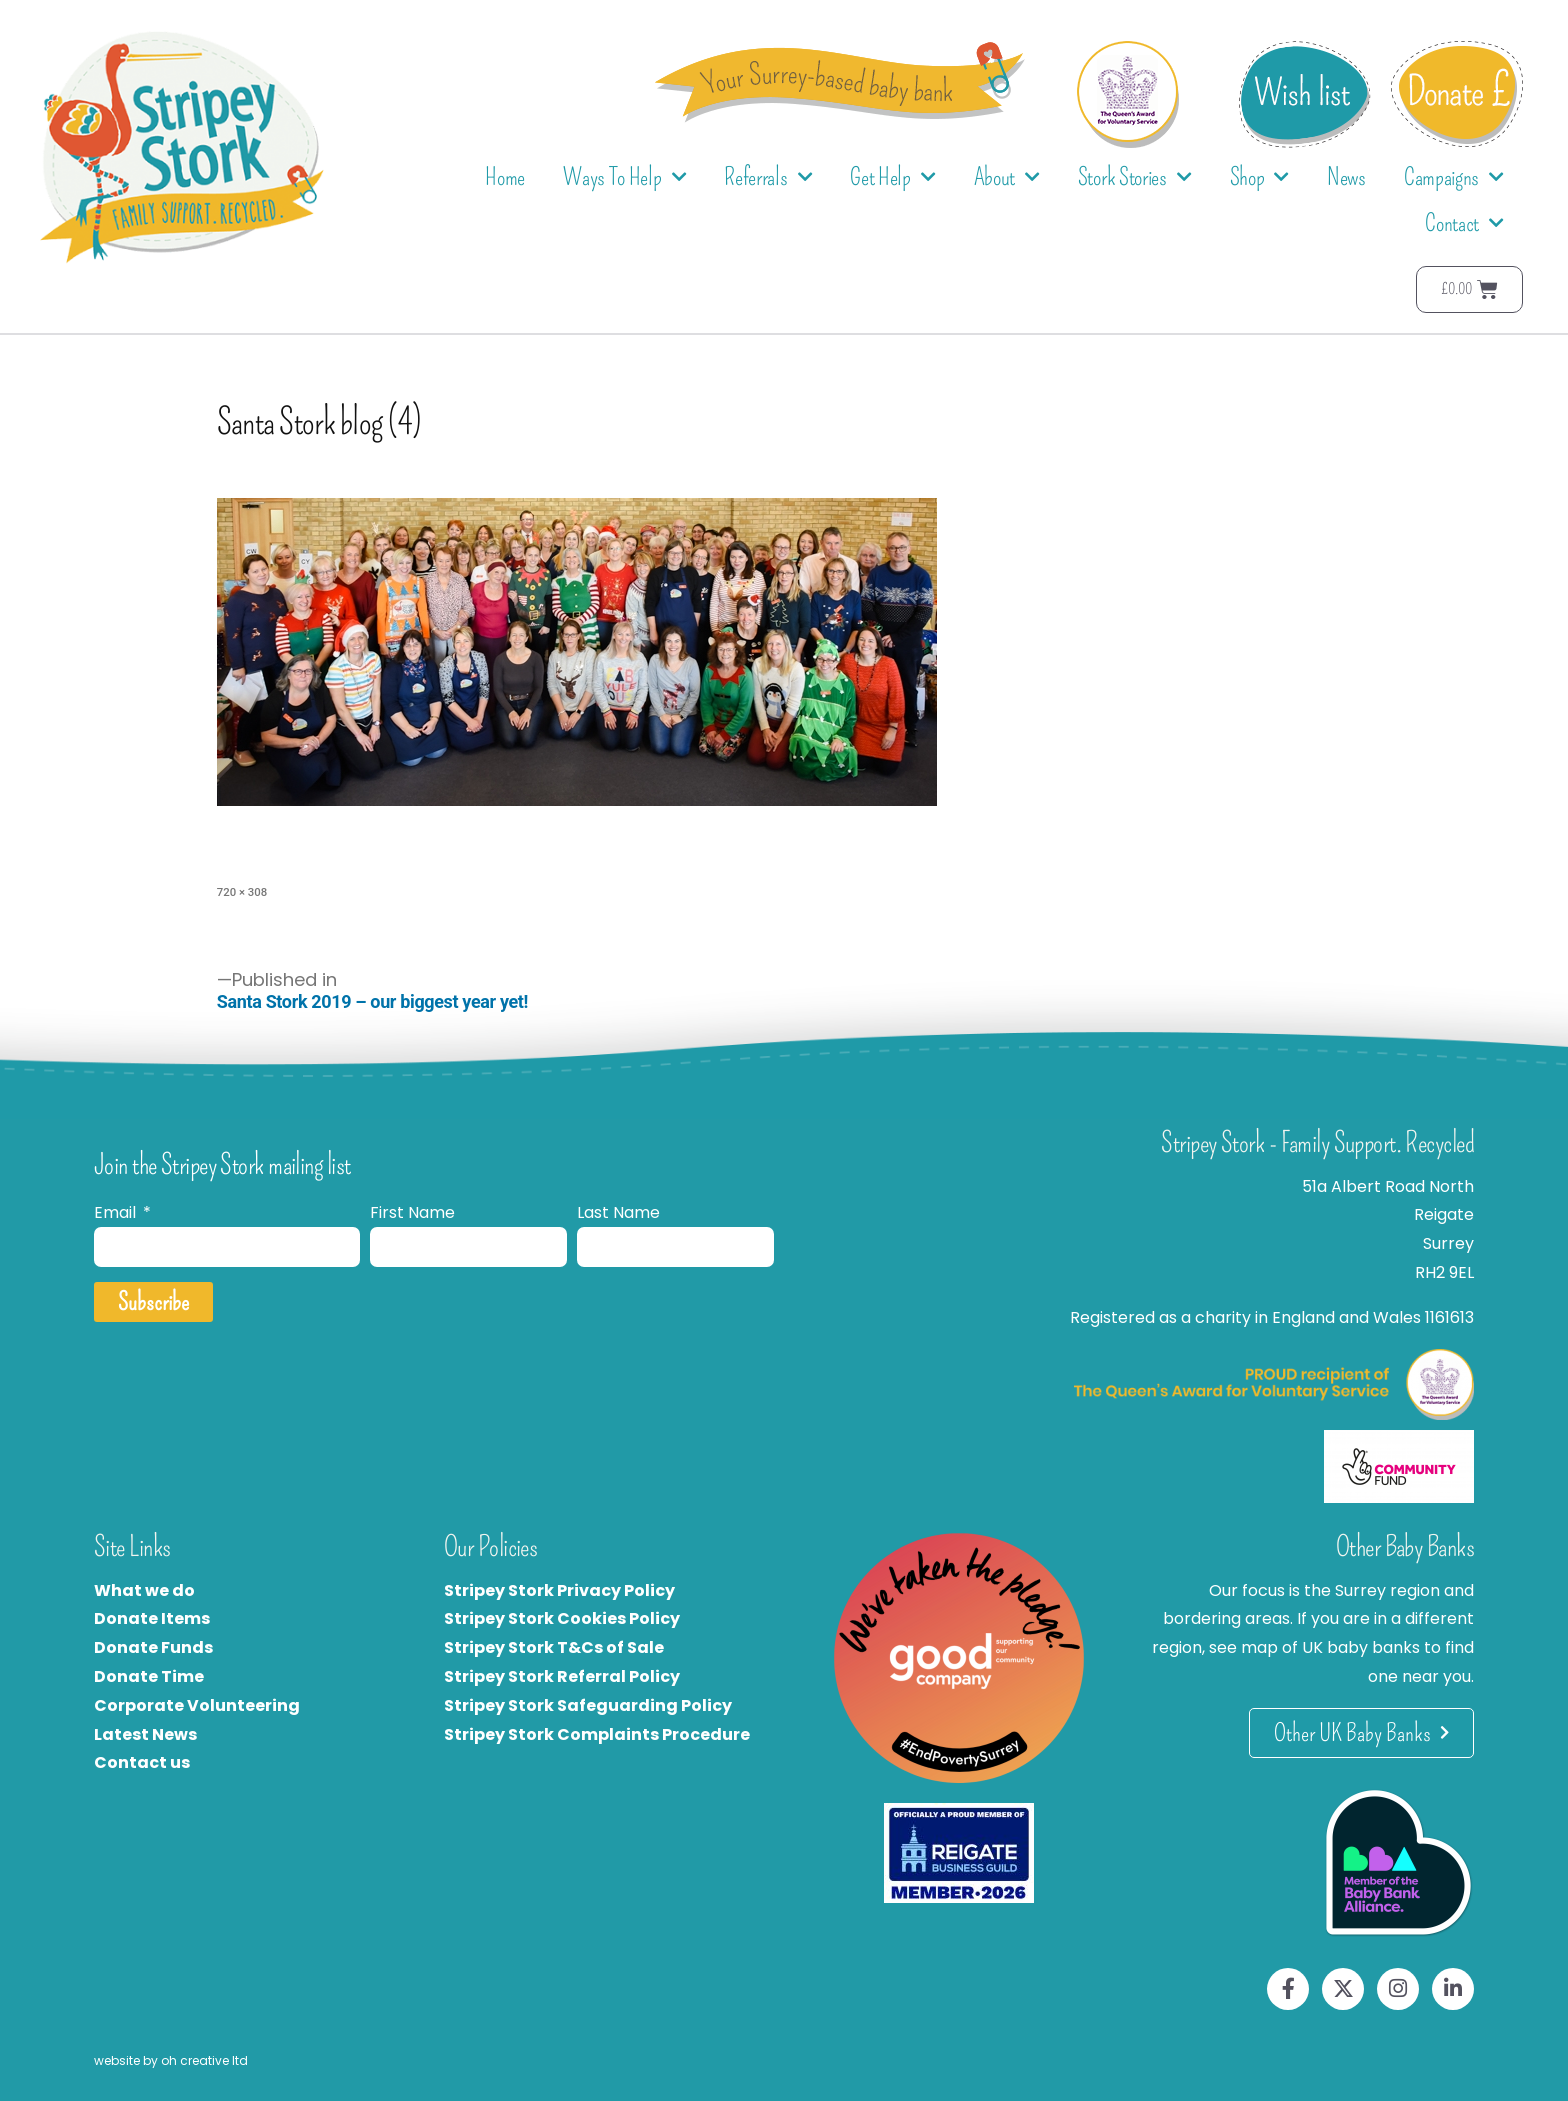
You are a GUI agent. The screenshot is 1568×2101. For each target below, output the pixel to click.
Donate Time (149, 1676)
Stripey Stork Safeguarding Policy (588, 1705)
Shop (1260, 177)
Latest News (145, 1734)
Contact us (142, 1762)
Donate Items (152, 1618)
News (1346, 177)
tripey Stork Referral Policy (567, 1676)
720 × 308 (242, 892)
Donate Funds (153, 1647)
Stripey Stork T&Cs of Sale (554, 1647)
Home (505, 177)
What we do (144, 1590)
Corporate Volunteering (197, 1705)
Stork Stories (1135, 177)
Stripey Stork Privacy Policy (559, 1590)
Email (117, 1212)
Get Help (892, 177)
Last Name (618, 1212)
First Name (412, 1212)
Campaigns (1454, 177)
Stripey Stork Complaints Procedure (597, 1734)
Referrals (768, 177)
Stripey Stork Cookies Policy (562, 1618)
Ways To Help (624, 177)
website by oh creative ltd (171, 2060)
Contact (1464, 223)
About (1007, 177)
